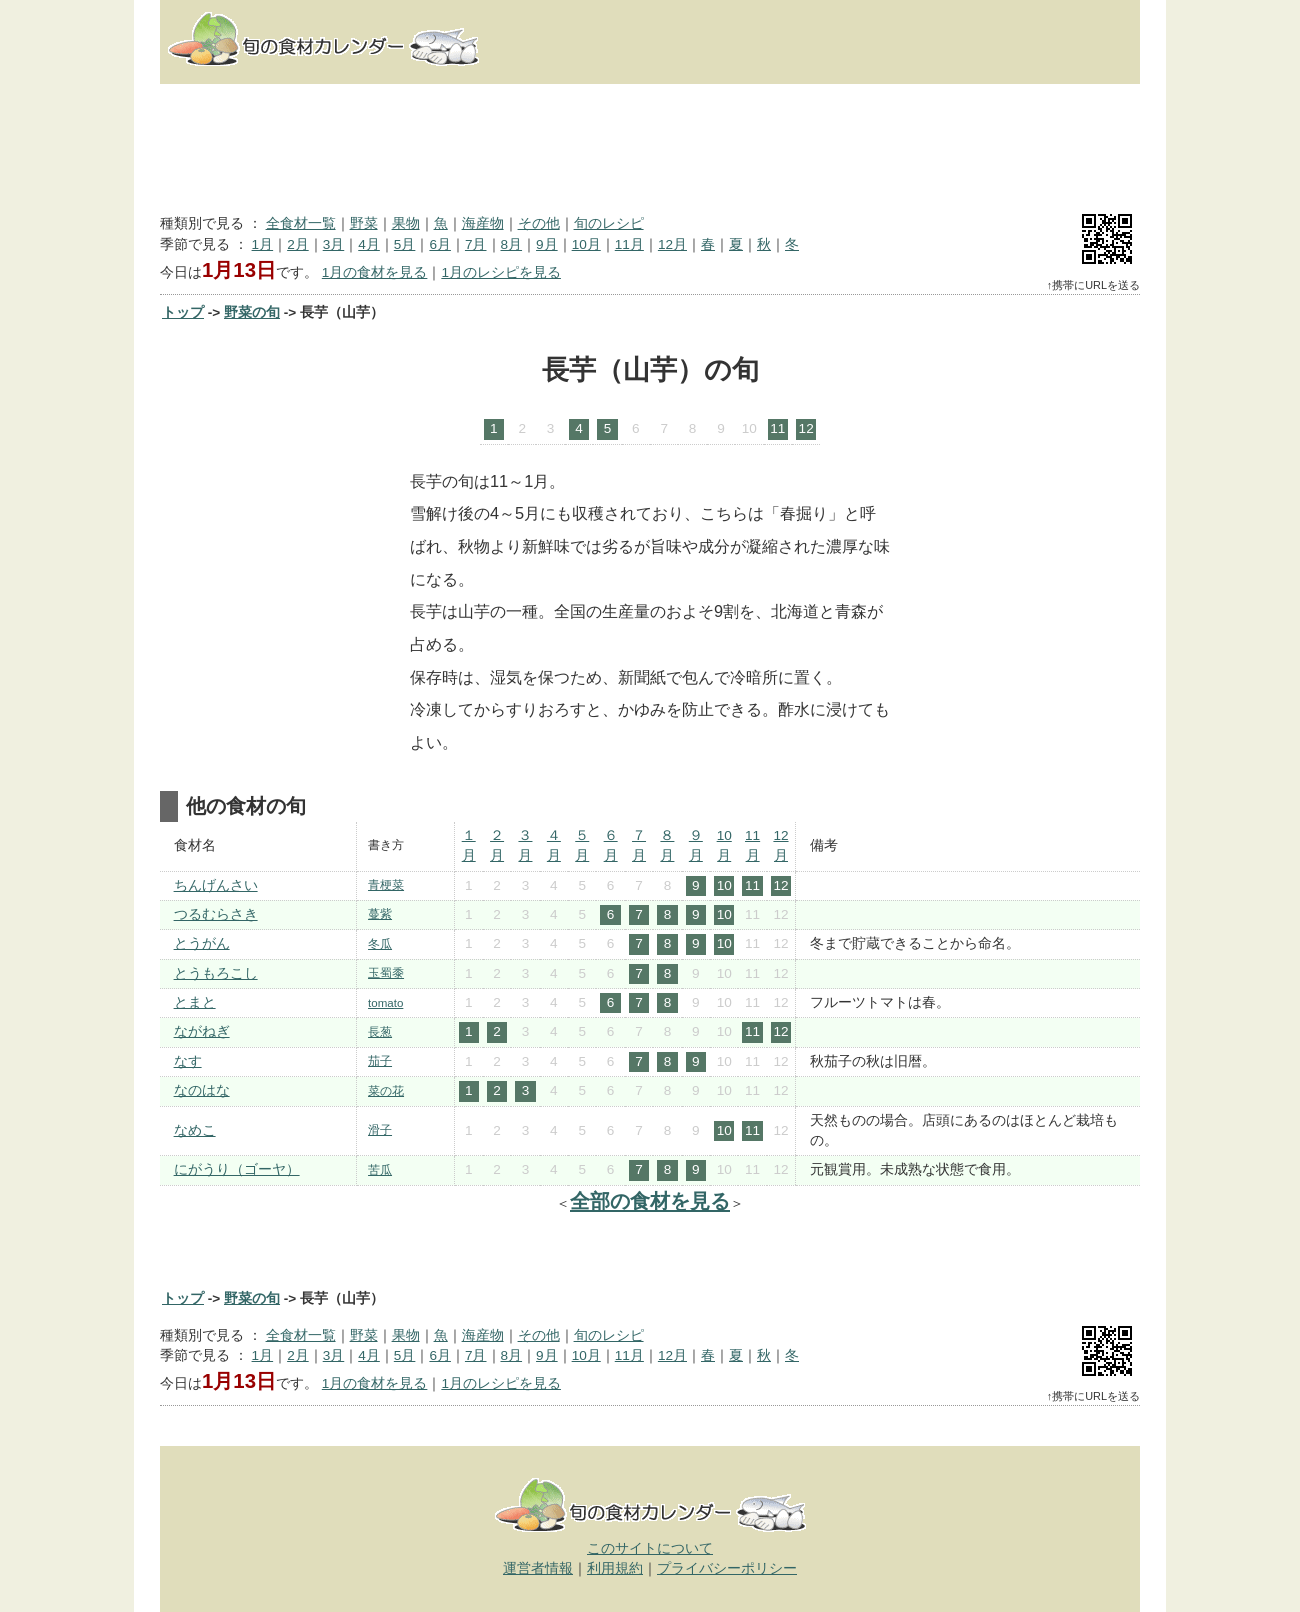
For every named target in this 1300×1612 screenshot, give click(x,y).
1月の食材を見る (375, 272)
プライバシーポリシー (727, 1568)
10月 (586, 244)
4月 (369, 244)
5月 (405, 244)
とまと (195, 1002)
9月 (547, 244)
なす (188, 1061)
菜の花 (386, 1091)
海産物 (483, 223)
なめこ (195, 1130)
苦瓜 (380, 1170)
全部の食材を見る (650, 1201)
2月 (298, 244)
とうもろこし (216, 973)
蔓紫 (380, 914)
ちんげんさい (216, 885)
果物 (406, 223)
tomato (385, 1003)
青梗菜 (386, 885)
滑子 (380, 1130)
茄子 (380, 1061)
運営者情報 (538, 1568)
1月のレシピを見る (501, 272)
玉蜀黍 (386, 973)
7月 (476, 244)
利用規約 (615, 1568)
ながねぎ (202, 1031)
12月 (672, 244)
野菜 (364, 223)
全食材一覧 (301, 223)
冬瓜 (380, 944)
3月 (334, 244)
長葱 (380, 1032)
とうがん (202, 943)
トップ (183, 312)
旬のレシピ (609, 223)
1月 (263, 244)
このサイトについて (650, 1548)
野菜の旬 (252, 312)
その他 (539, 223)
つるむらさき (216, 914)
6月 (440, 244)
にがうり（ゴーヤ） (237, 1169)
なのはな (202, 1090)
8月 (512, 244)
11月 (629, 244)
